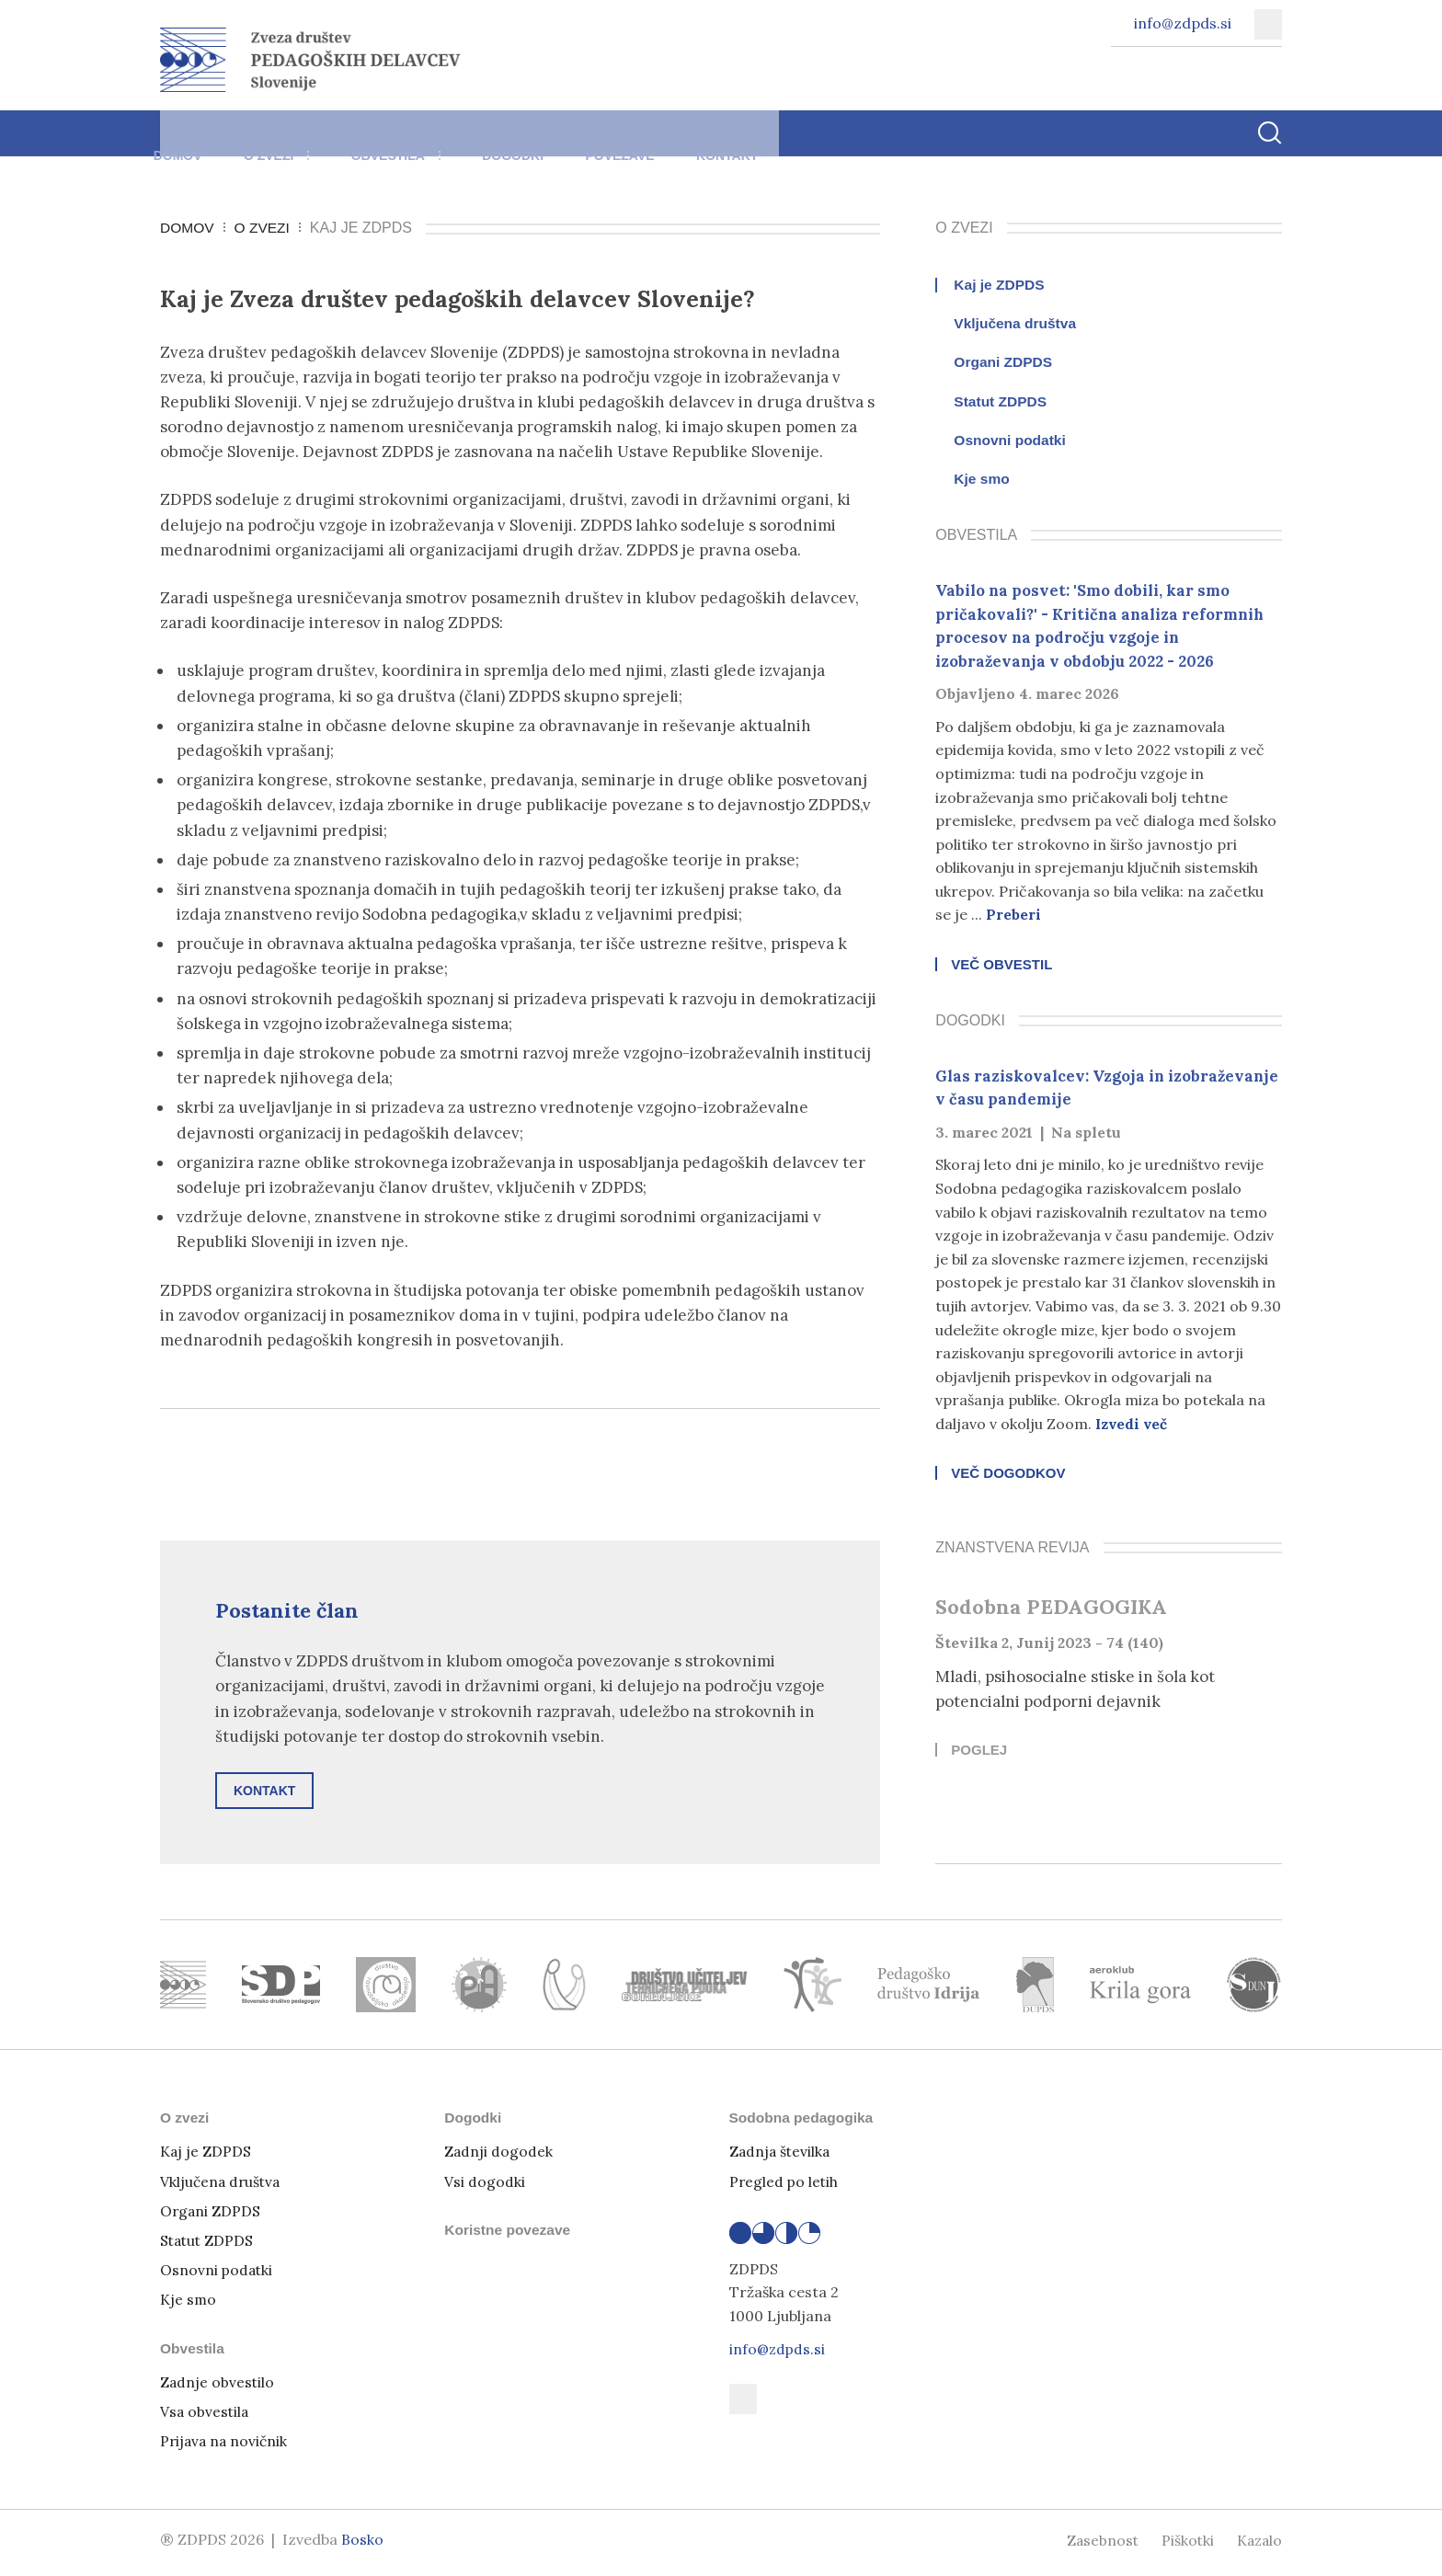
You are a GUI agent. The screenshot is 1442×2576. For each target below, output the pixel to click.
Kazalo (1258, 2545)
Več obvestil (1001, 966)
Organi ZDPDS (1004, 362)
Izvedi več (1133, 1425)
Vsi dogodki (484, 2186)
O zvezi (296, 142)
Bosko (362, 2544)
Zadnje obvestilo (218, 2386)
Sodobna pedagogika (803, 2122)
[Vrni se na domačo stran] (310, 60)
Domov (184, 142)
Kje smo (982, 479)
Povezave (680, 142)
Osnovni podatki (1011, 440)
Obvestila (429, 142)
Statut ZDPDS (1001, 402)
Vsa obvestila (205, 2416)
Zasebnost (1098, 2545)
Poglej (979, 1754)
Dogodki (559, 142)
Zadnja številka (781, 2156)
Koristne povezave (509, 2234)
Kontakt (801, 142)
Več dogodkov (1008, 1477)
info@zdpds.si (778, 2353)
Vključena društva (1017, 323)
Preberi (1013, 914)
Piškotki (1184, 2545)
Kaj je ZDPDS (1000, 285)
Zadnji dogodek (499, 2156)
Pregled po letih (785, 2186)
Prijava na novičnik (226, 2445)
